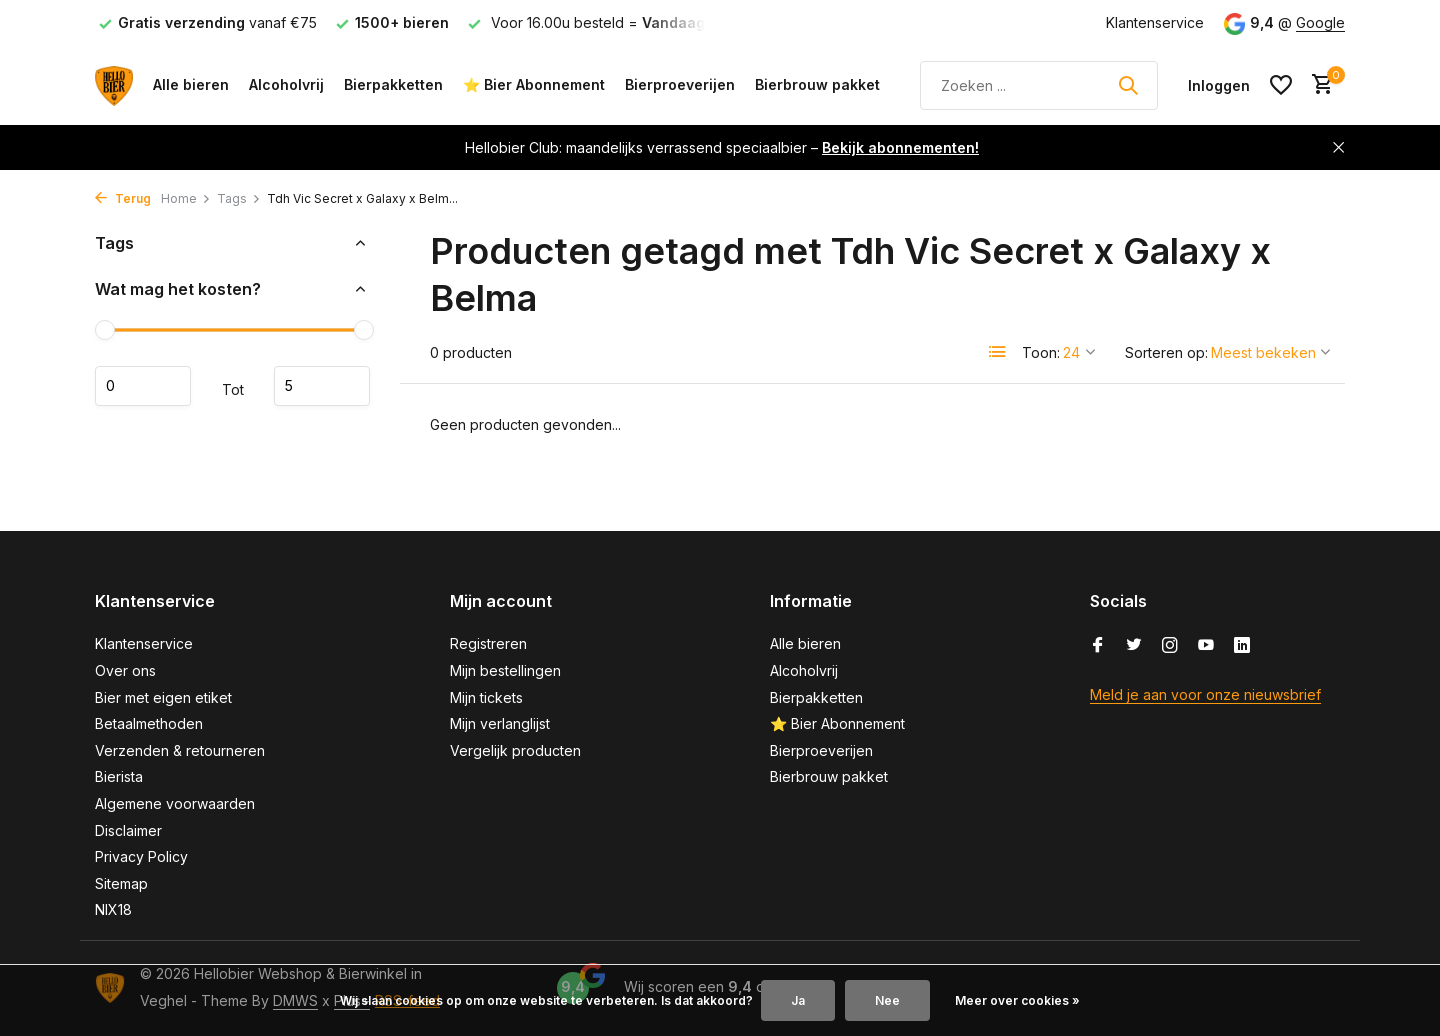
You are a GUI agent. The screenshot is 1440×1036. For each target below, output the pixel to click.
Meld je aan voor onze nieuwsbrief (1205, 694)
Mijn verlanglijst (500, 723)
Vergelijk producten (515, 750)
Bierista (119, 776)
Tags (239, 198)
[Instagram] (1170, 646)
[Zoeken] (1039, 85)
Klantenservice (1155, 22)
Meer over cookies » (1017, 1000)
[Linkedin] (1242, 646)
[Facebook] (1098, 646)
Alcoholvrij (286, 84)
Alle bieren (191, 84)
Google (1320, 22)
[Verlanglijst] (1281, 85)
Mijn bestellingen (505, 670)
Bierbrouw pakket (817, 84)
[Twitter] (1134, 646)
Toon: (1041, 352)
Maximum (322, 386)
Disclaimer (128, 830)
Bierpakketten (393, 84)
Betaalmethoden (149, 723)
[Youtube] (1206, 646)
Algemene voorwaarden (175, 803)
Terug (123, 198)
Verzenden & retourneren (180, 750)
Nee (887, 1000)
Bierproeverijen (680, 84)
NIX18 (113, 909)
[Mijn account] (1219, 85)
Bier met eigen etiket (163, 697)
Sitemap (121, 883)
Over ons (125, 670)
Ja (798, 1000)
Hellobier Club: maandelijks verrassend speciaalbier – (722, 147)
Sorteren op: (1166, 352)
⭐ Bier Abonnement (534, 84)
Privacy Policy (141, 856)
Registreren (488, 643)
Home (186, 198)
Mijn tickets (486, 697)
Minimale (143, 386)
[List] (998, 352)
